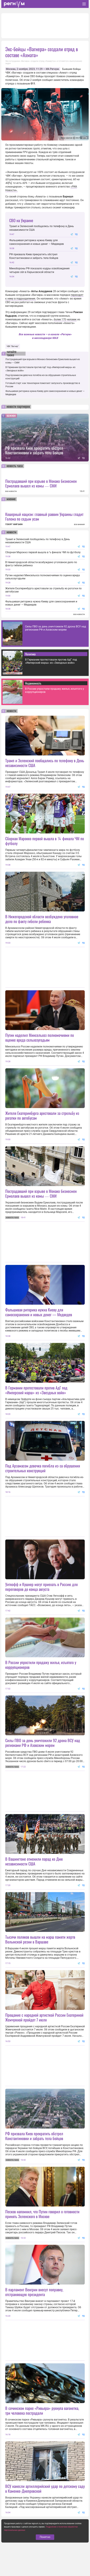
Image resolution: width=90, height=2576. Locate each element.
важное (11, 416)
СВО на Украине (21, 220)
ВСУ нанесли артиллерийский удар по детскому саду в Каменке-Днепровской (45, 2488)
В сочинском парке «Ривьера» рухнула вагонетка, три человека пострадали (42, 2410)
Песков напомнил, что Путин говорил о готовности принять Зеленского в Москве (42, 2213)
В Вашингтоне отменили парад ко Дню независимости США (34, 1861)
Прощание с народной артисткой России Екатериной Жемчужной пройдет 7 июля (44, 2017)
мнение (11, 499)
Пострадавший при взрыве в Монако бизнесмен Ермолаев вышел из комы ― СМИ (41, 483)
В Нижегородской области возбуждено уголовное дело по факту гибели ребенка (41, 564)
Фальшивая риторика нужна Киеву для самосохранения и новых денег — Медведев (36, 242)
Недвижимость (33, 683)
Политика (30, 654)
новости (11, 532)
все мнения (79, 524)
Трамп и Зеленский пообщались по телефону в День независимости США (41, 228)
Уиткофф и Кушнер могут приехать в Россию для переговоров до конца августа (41, 1586)
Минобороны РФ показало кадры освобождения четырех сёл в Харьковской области (39, 270)
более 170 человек (65, 319)
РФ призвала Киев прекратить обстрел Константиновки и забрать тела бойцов (33, 256)
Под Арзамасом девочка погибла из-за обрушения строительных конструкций (42, 1468)
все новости (11, 491)
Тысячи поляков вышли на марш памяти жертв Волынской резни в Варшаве (40, 1939)
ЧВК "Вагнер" (13, 346)
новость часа (15, 466)
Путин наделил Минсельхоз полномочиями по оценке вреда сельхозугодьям (42, 577)
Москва (10, 69)
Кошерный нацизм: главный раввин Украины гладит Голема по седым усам (44, 516)
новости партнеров (18, 407)
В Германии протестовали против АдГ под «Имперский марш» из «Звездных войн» (51, 661)
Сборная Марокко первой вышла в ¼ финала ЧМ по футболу (43, 552)
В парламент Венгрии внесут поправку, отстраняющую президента (34, 2291)
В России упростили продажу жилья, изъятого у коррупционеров (54, 690)
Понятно (45, 2537)
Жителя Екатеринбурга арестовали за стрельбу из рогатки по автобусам (43, 590)
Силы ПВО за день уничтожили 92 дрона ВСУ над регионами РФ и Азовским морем (55, 628)
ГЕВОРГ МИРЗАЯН (14, 524)
